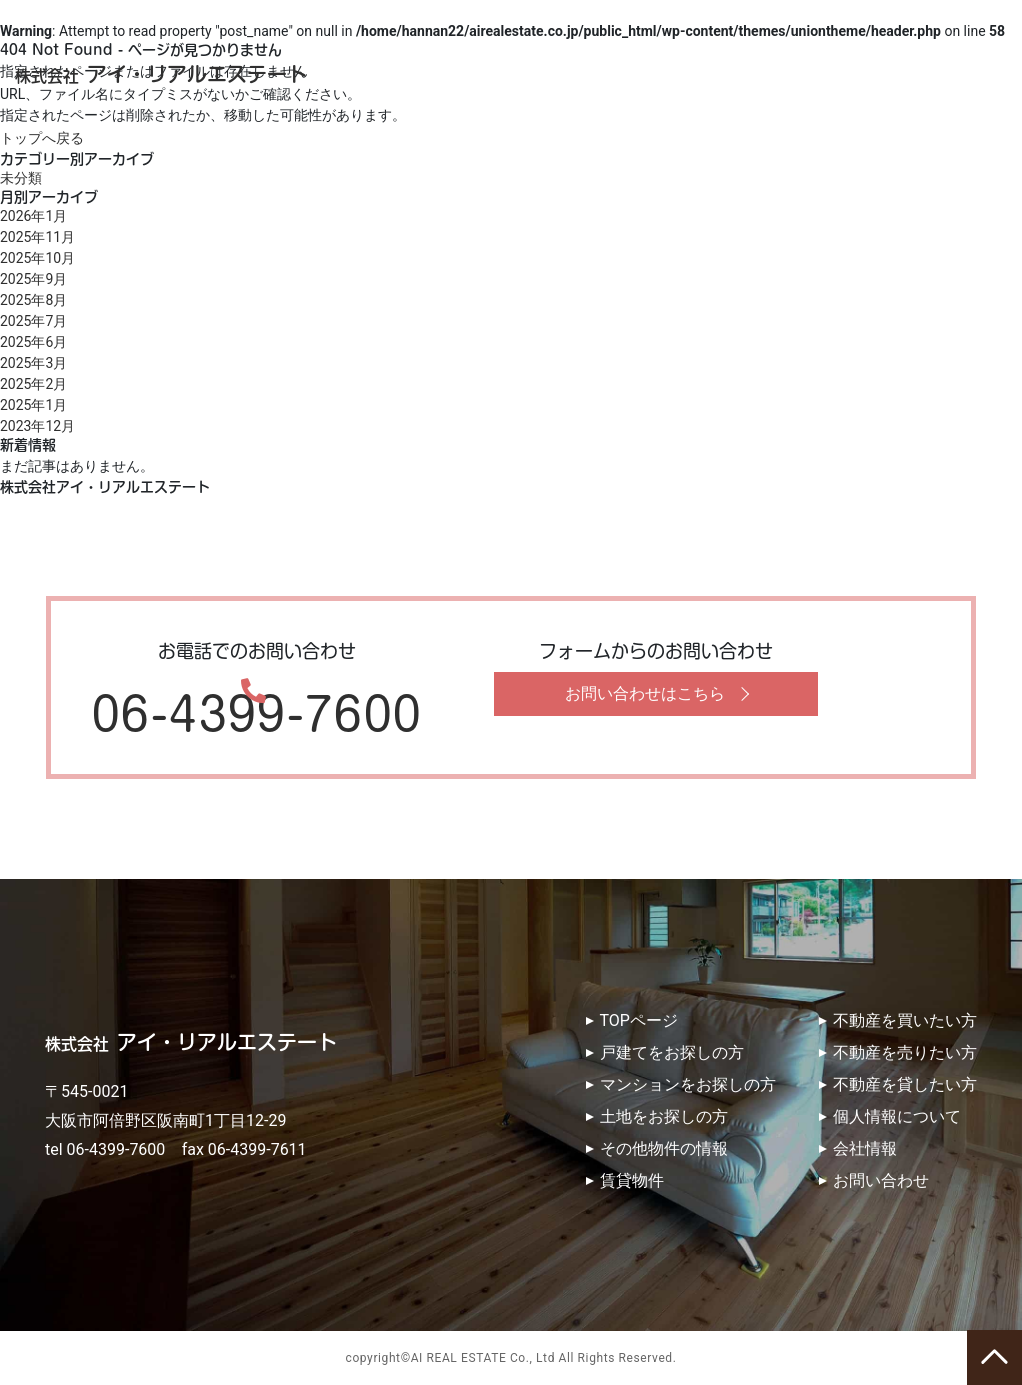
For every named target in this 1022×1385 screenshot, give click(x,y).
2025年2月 (33, 384)
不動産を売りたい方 (905, 1052)
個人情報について (897, 1116)
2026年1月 (33, 216)
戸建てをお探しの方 (672, 1052)
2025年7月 (33, 321)
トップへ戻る (42, 138)
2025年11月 (37, 237)
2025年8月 (33, 300)
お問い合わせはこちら (645, 693)
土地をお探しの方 (664, 1116)
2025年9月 (33, 279)
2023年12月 (37, 426)
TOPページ (639, 1020)
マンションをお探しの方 (688, 1084)
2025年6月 (33, 342)
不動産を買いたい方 (905, 1020)
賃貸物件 (632, 1180)
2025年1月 (33, 405)
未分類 (21, 178)
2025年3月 (33, 363)
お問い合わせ (881, 1180)
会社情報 (865, 1148)
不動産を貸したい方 (905, 1084)
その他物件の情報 (664, 1148)
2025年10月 (37, 258)
